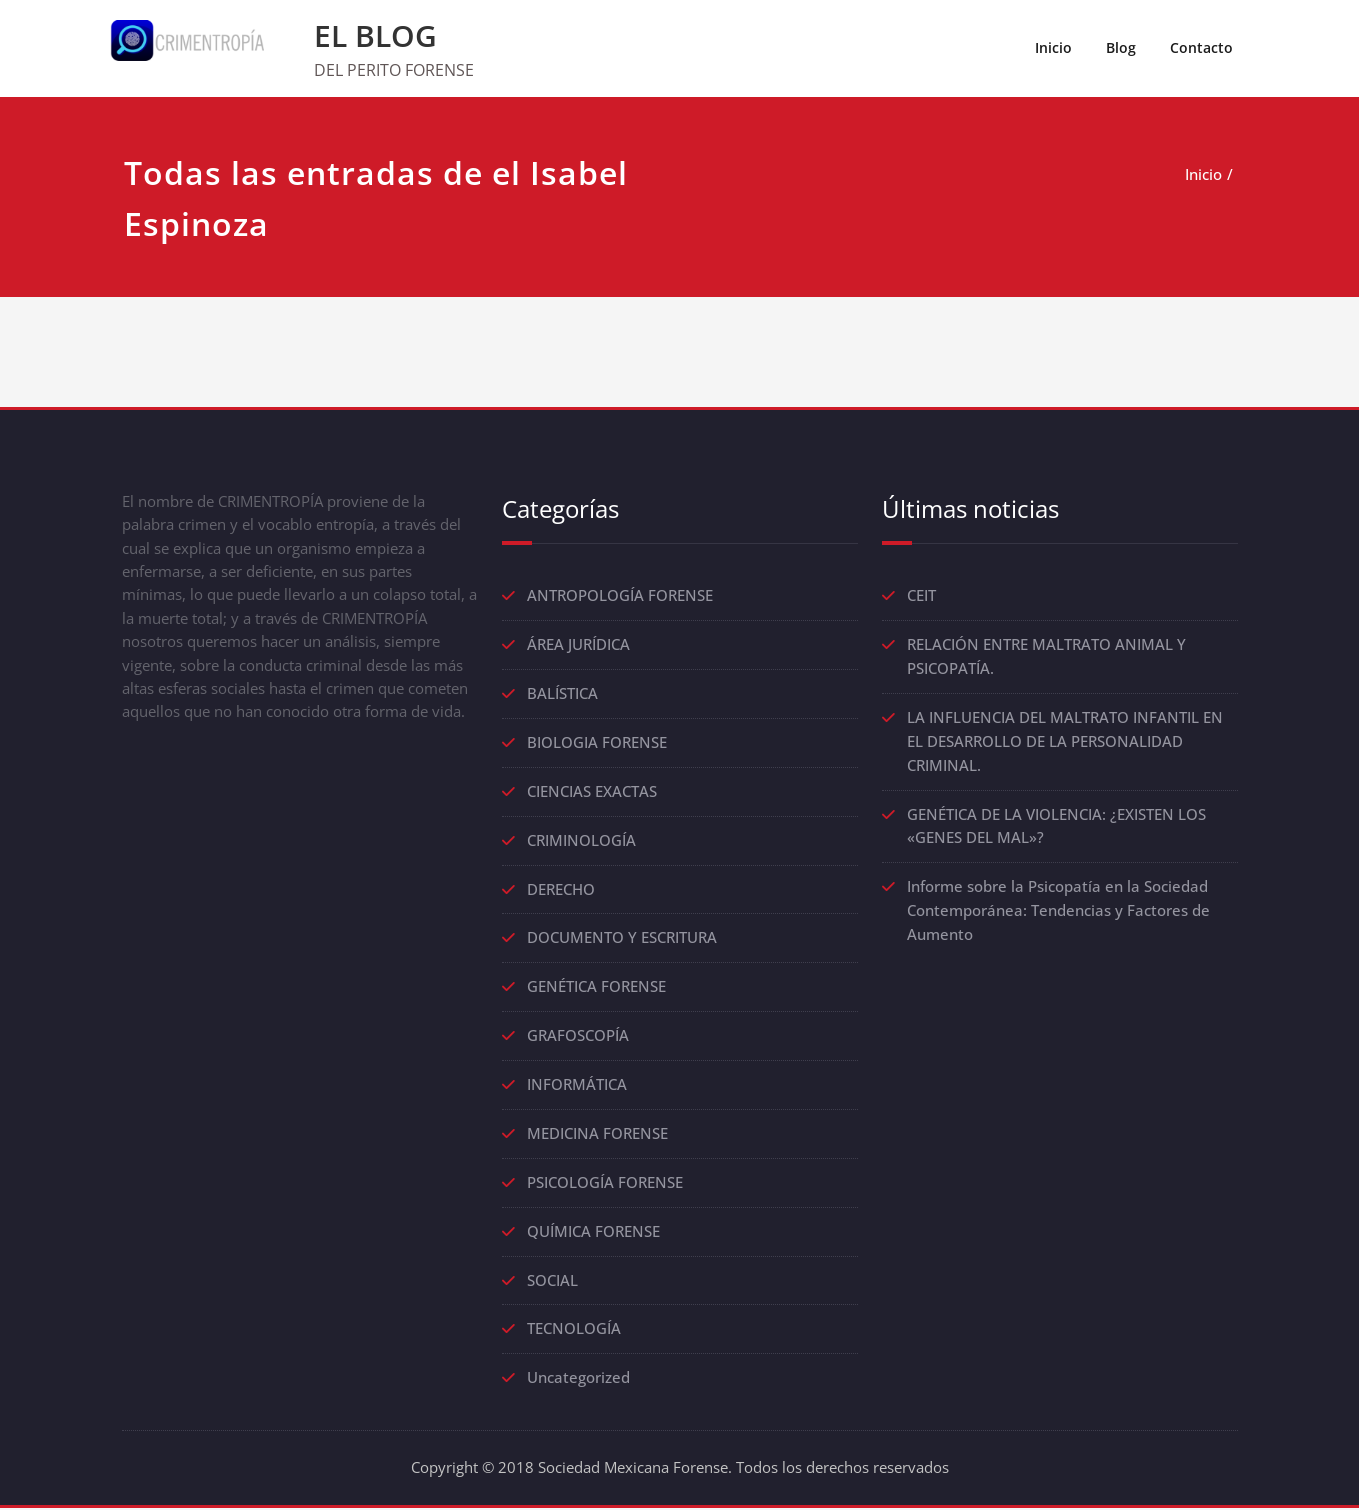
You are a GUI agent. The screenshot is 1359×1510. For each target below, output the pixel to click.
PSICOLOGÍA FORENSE (605, 1184)
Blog (1121, 47)
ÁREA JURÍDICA (578, 645)
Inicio (1053, 47)
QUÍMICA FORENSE (593, 1233)
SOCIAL (552, 1282)
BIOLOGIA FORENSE (597, 743)
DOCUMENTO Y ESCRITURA (622, 939)
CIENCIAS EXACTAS (592, 792)
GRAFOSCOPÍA (578, 1037)
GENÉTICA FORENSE (596, 988)
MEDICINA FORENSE (597, 1135)
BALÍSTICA (562, 694)
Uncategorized (578, 1380)
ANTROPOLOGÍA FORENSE (620, 596)
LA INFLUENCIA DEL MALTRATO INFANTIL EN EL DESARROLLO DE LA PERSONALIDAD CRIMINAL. (1065, 742)
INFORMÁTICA (577, 1086)
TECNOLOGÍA (574, 1331)
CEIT (921, 596)
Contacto (1201, 47)
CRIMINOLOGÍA (581, 841)
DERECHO (561, 890)
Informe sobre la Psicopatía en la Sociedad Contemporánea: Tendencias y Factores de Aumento (1058, 912)
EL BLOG (375, 35)
